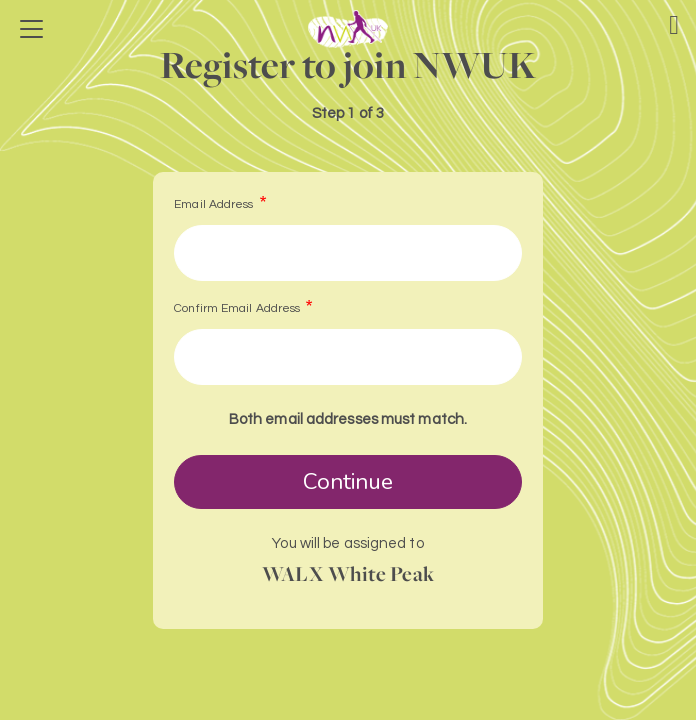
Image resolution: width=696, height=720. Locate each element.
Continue (348, 481)
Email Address (213, 204)
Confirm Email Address (237, 308)
